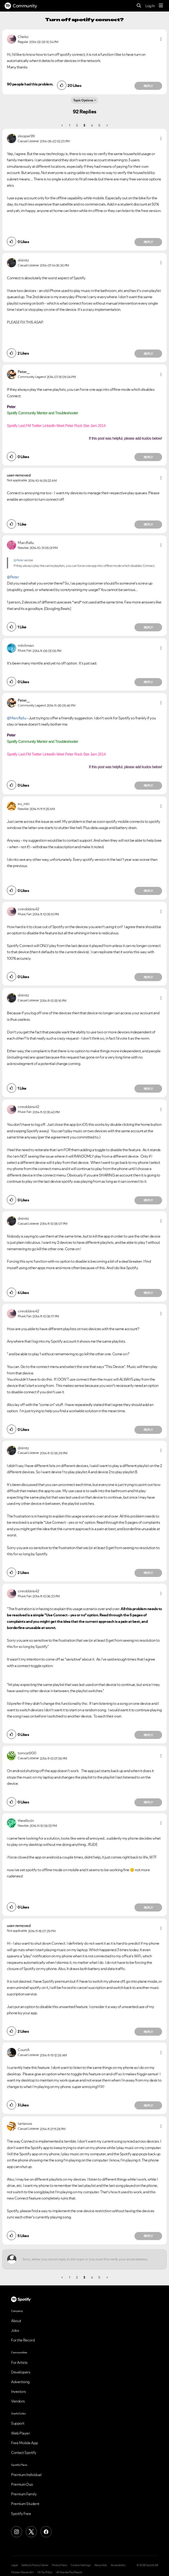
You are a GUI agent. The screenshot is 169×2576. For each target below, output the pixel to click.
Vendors (18, 2401)
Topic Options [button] (83, 100)
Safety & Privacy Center (34, 2565)
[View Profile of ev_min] (23, 803)
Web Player (20, 2433)
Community (21, 6)
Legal (14, 2565)
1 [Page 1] (69, 125)
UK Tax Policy (44, 2572)
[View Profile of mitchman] (26, 645)
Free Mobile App (24, 2442)
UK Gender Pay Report (69, 2572)
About (16, 2320)
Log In (150, 5)
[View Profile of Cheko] (23, 36)
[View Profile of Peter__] (24, 371)
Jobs (15, 2330)
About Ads (100, 2565)
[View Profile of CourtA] (23, 2049)
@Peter (18, 560)
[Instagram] (16, 2531)
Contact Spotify (23, 2452)
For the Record (23, 2340)
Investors (18, 2391)
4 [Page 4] (92, 125)
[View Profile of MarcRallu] (26, 542)
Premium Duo (22, 2484)
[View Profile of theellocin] (26, 1820)
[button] (160, 39)
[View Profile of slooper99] (26, 135)
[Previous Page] (62, 125)
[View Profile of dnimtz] (23, 260)
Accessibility (118, 2565)
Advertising (20, 2381)
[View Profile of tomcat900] (27, 1753)
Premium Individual (26, 2474)
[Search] (139, 6)
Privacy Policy (59, 2565)
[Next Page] (107, 125)
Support (17, 2423)
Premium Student (25, 2503)
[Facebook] (46, 2531)
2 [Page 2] (77, 125)
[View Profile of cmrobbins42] (28, 909)
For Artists (19, 2362)
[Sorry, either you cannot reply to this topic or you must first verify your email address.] (88, 2259)
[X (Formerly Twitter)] (31, 2531)
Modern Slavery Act (22, 2572)
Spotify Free (21, 2513)
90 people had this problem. (30, 84)
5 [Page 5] (99, 125)
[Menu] (160, 6)
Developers (20, 2372)
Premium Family (24, 2494)
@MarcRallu (16, 717)
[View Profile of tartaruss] (25, 2123)
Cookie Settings (81, 2565)
